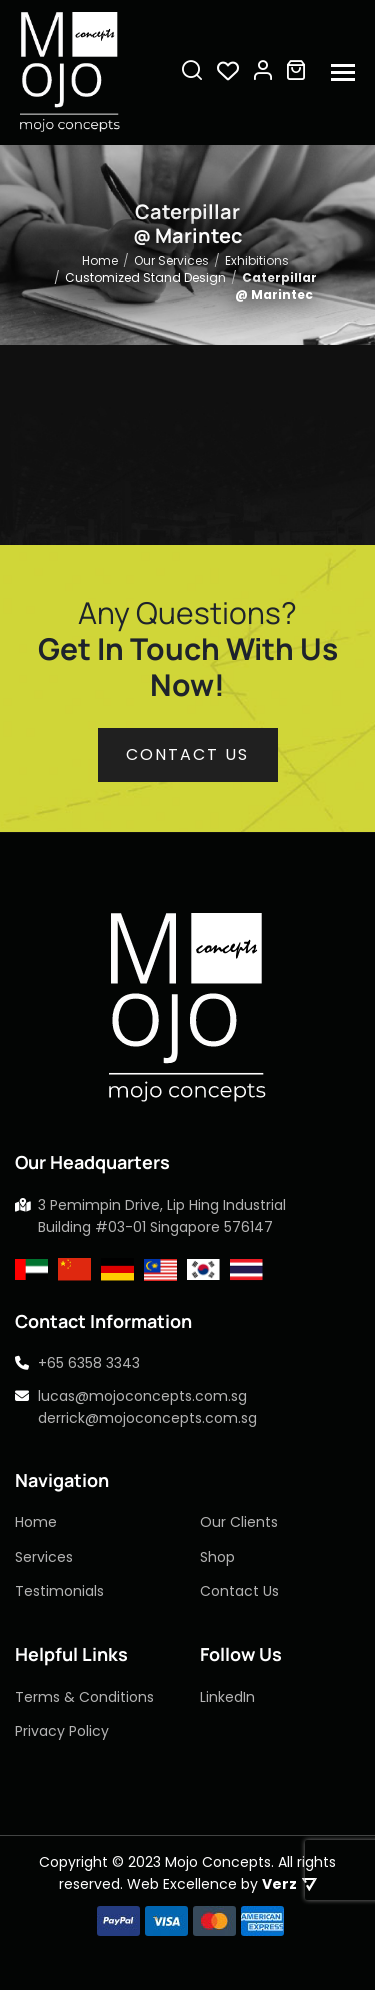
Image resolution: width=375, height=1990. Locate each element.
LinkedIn (227, 1697)
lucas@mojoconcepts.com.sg (142, 1396)
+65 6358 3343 (89, 1363)
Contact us (187, 754)
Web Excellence (182, 1884)
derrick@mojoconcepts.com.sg (147, 1418)
